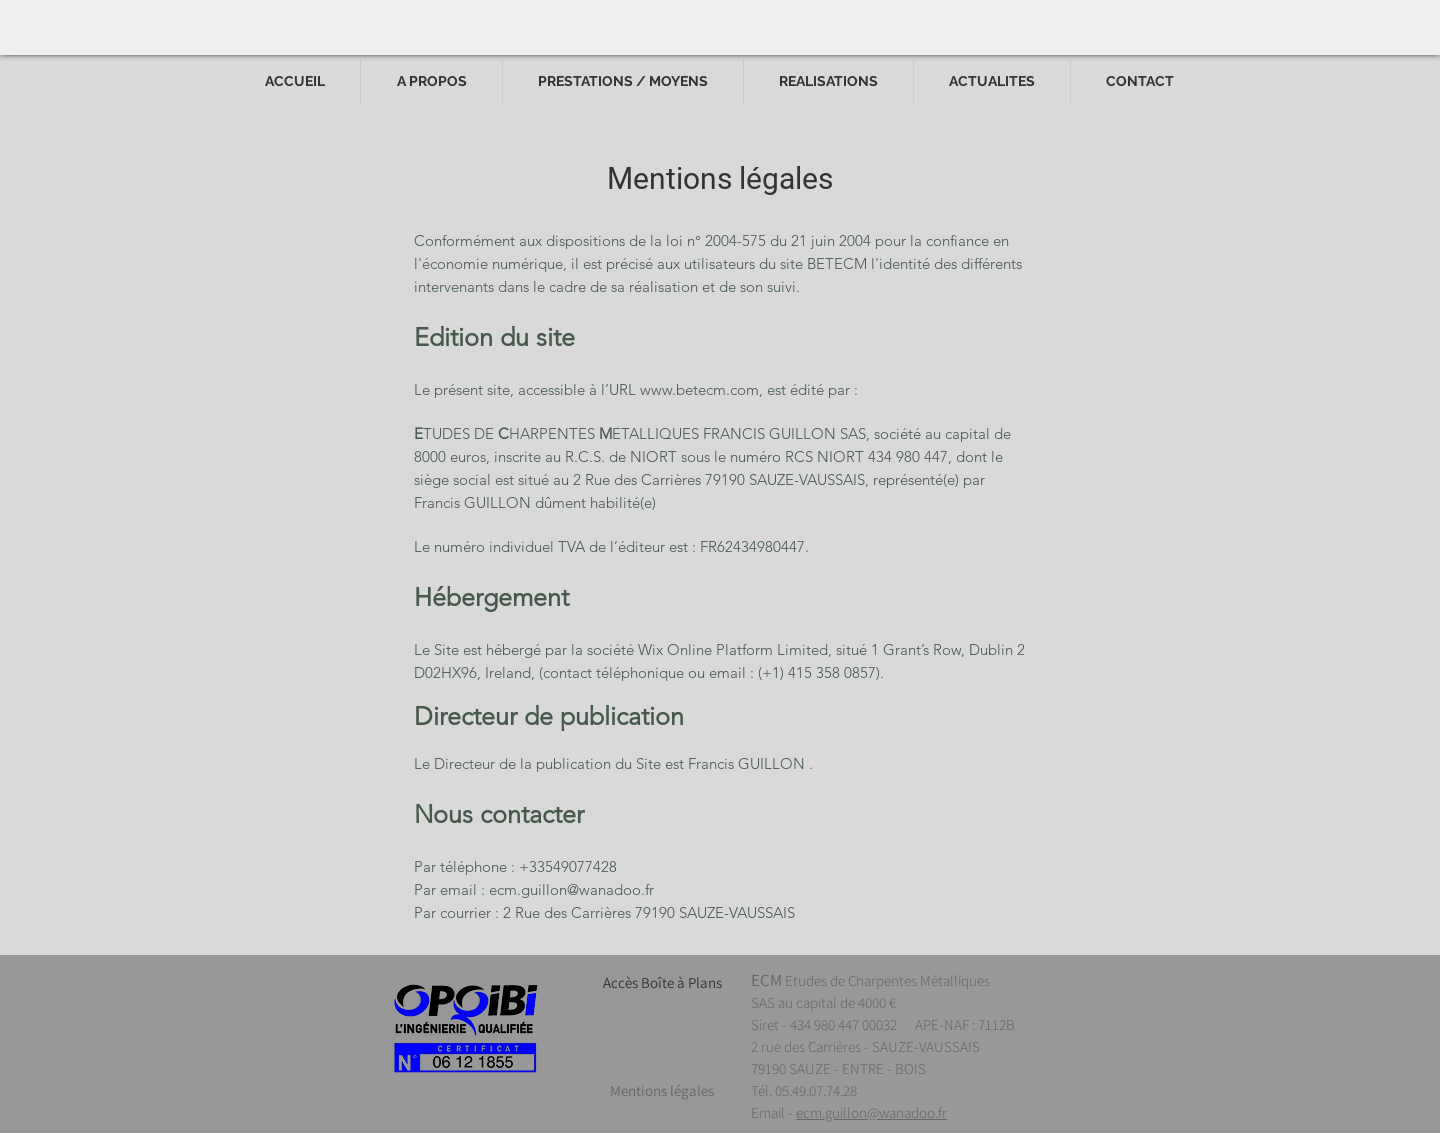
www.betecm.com (699, 389)
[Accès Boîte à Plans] (662, 982)
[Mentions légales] (662, 1090)
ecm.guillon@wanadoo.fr (571, 889)
